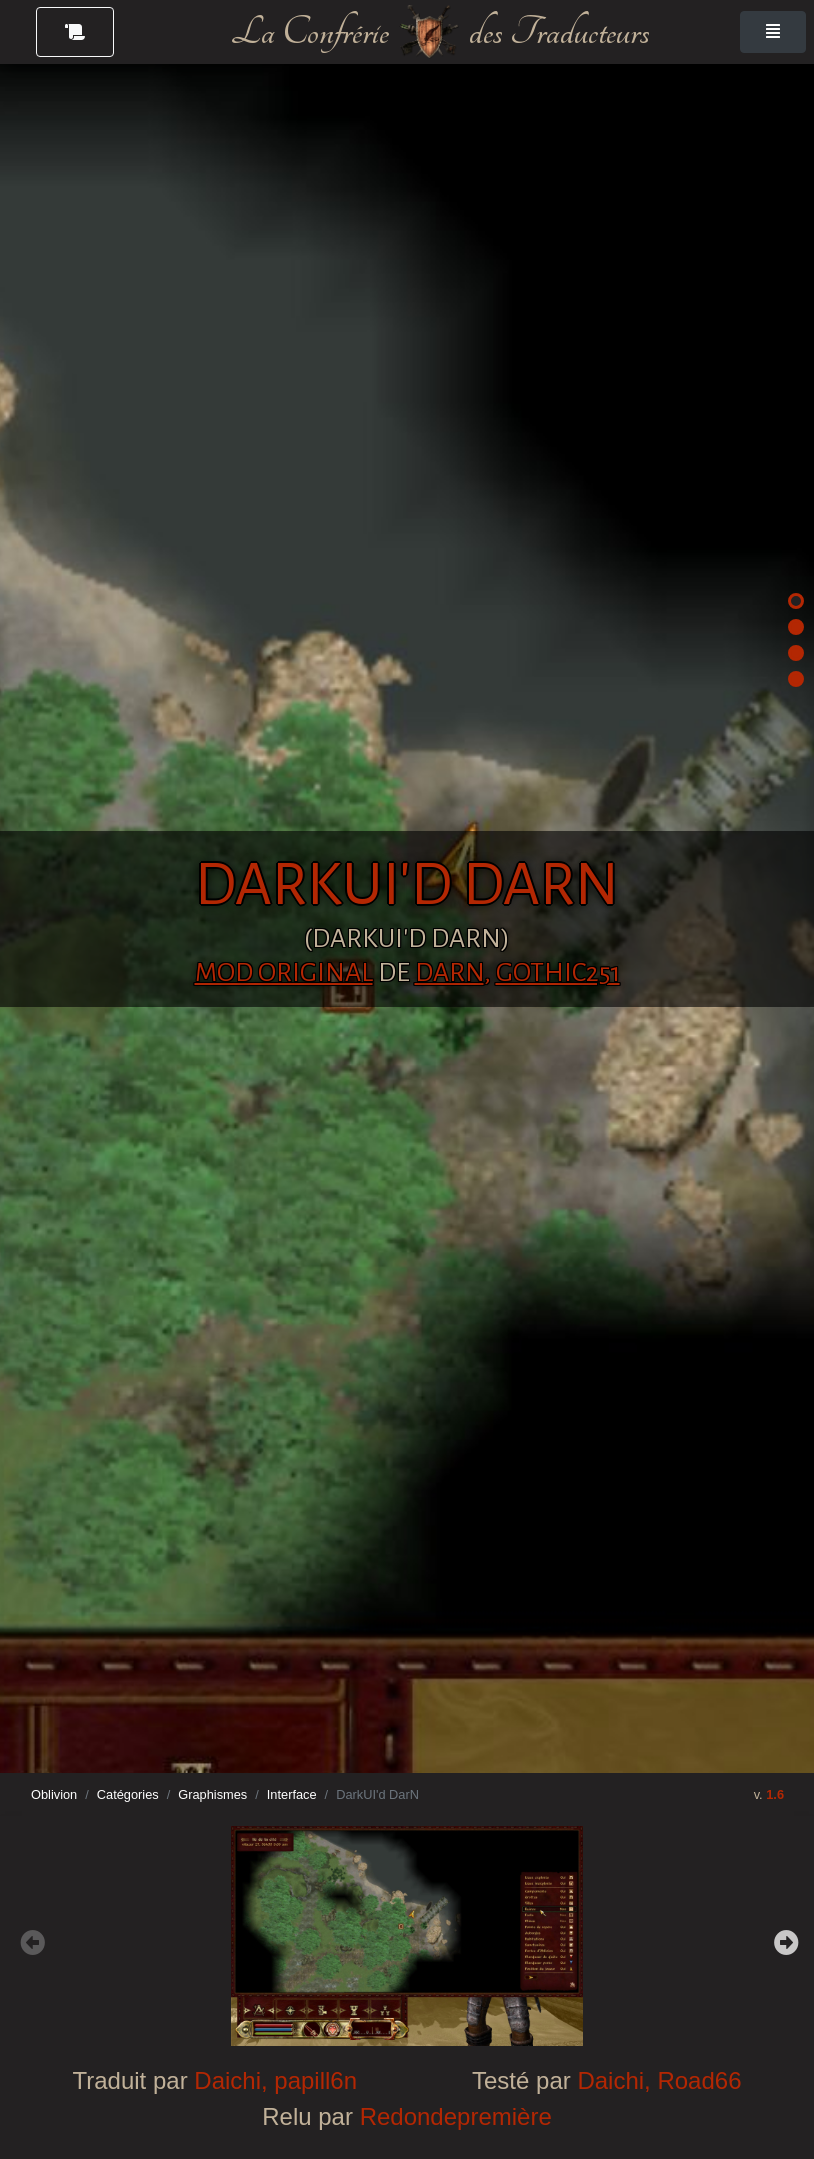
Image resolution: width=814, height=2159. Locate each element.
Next (784, 1940)
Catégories (128, 1794)
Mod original (284, 973)
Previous (30, 1940)
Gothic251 (558, 973)
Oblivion (54, 1794)
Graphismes (212, 1794)
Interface (292, 1794)
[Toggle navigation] (773, 32)
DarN (449, 973)
